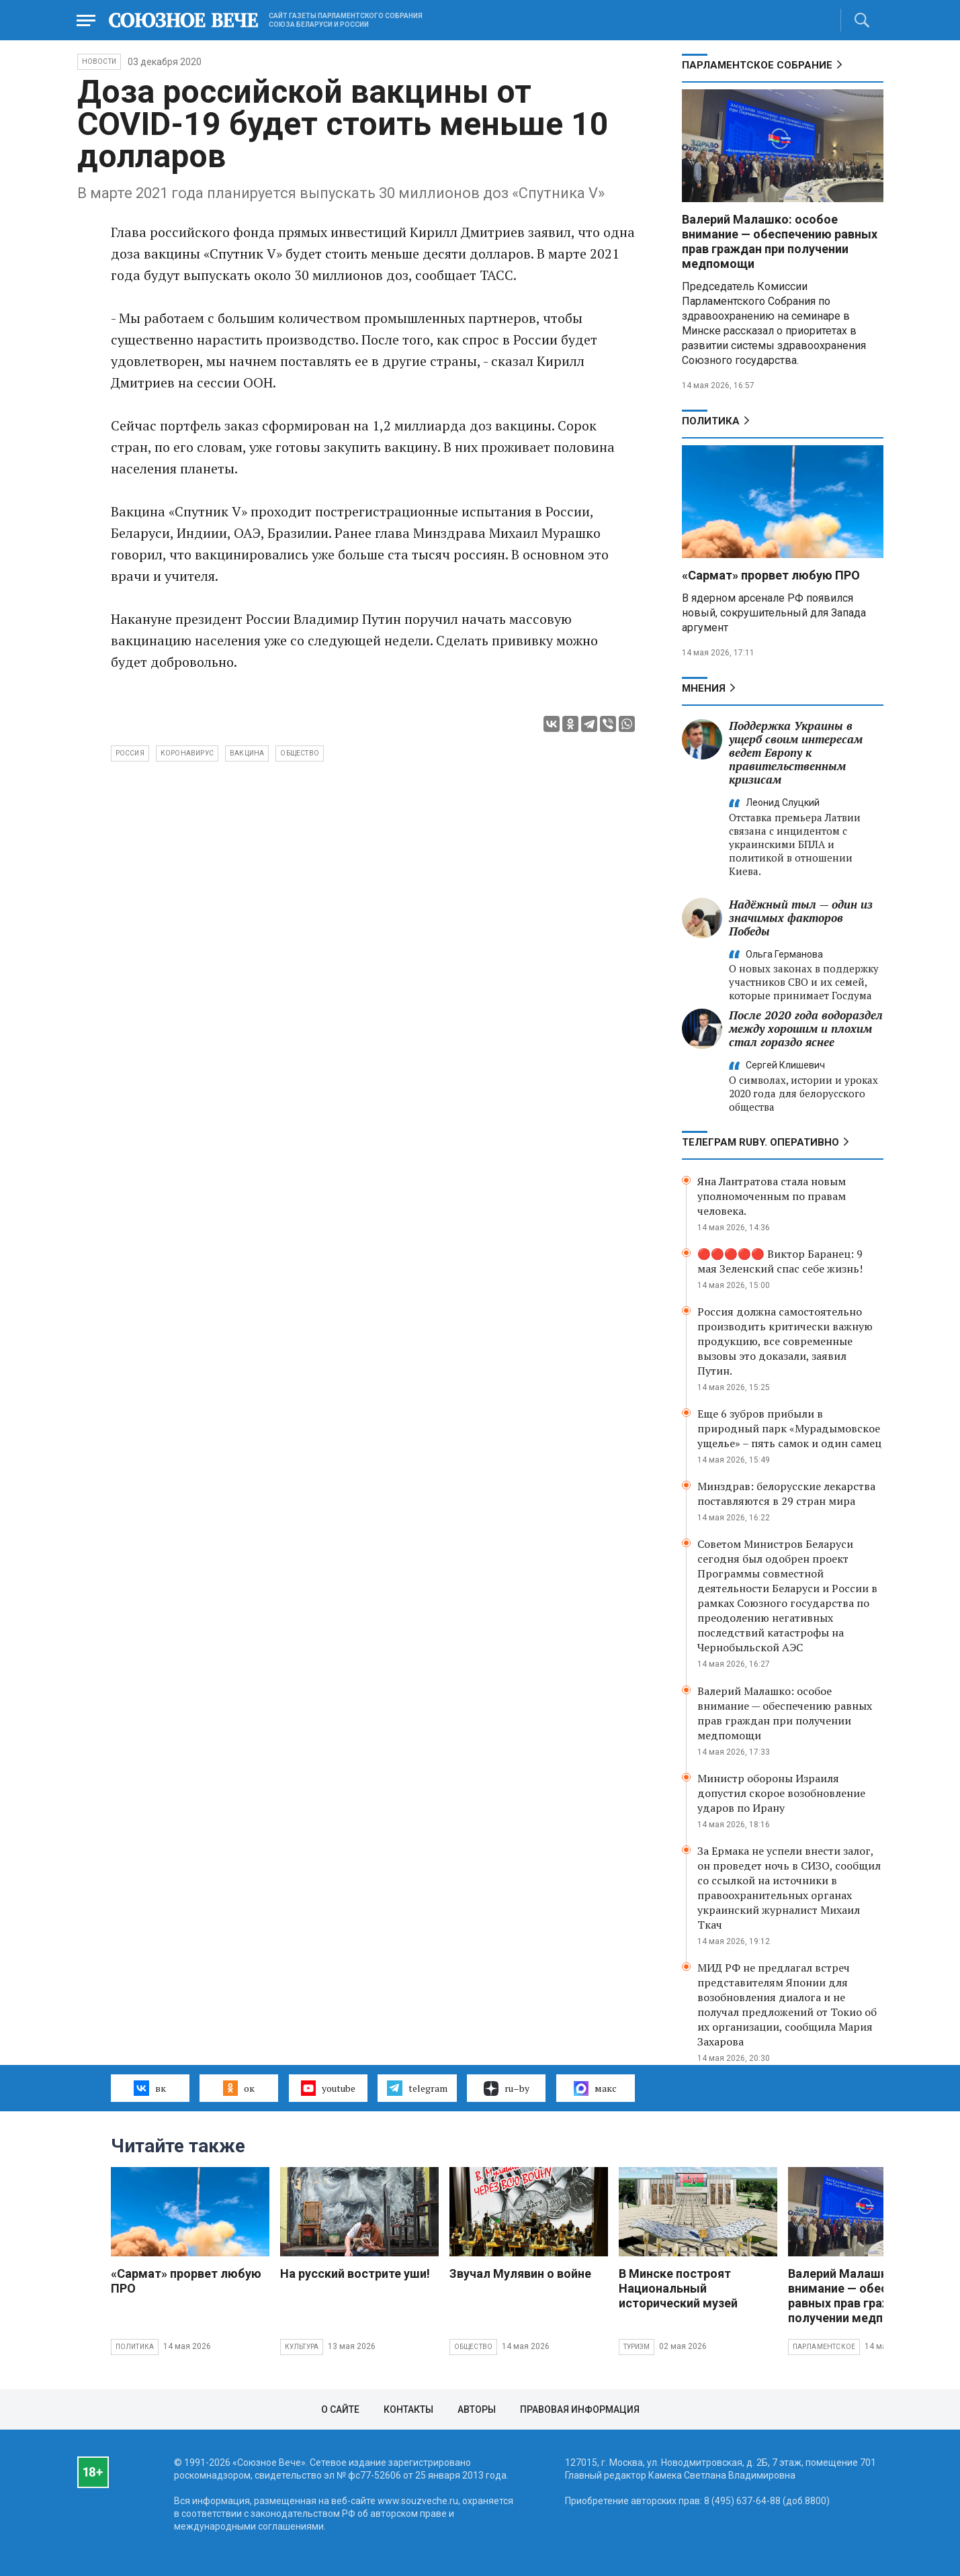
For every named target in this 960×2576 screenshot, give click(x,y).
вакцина (247, 753)
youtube (328, 2087)
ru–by (506, 2088)
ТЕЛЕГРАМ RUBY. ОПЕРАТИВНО (760, 1142)
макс (595, 2088)
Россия (130, 753)
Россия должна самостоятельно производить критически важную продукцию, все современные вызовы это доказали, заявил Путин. (785, 1341)
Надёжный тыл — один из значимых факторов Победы (801, 917)
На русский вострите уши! (355, 2273)
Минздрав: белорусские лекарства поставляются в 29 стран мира (786, 1493)
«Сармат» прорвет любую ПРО (771, 575)
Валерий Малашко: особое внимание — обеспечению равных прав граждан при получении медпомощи (779, 241)
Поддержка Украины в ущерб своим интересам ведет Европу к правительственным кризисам (796, 752)
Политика (711, 421)
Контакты (408, 2409)
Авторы (476, 2409)
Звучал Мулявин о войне (520, 2273)
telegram (417, 2087)
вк (149, 2087)
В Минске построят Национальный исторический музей (678, 2288)
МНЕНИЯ (704, 688)
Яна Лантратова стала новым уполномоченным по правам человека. (771, 1196)
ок (239, 2087)
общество (299, 753)
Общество (473, 2346)
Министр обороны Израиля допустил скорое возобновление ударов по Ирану (781, 1793)
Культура (302, 2346)
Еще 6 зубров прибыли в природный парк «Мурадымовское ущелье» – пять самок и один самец (789, 1428)
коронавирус (187, 753)
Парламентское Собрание (757, 65)
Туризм (636, 2346)
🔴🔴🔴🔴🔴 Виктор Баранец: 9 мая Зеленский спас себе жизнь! (780, 1261)
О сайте (340, 2409)
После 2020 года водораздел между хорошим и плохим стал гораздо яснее (806, 1028)
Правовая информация (580, 2409)
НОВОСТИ (99, 61)
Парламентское (824, 2346)
